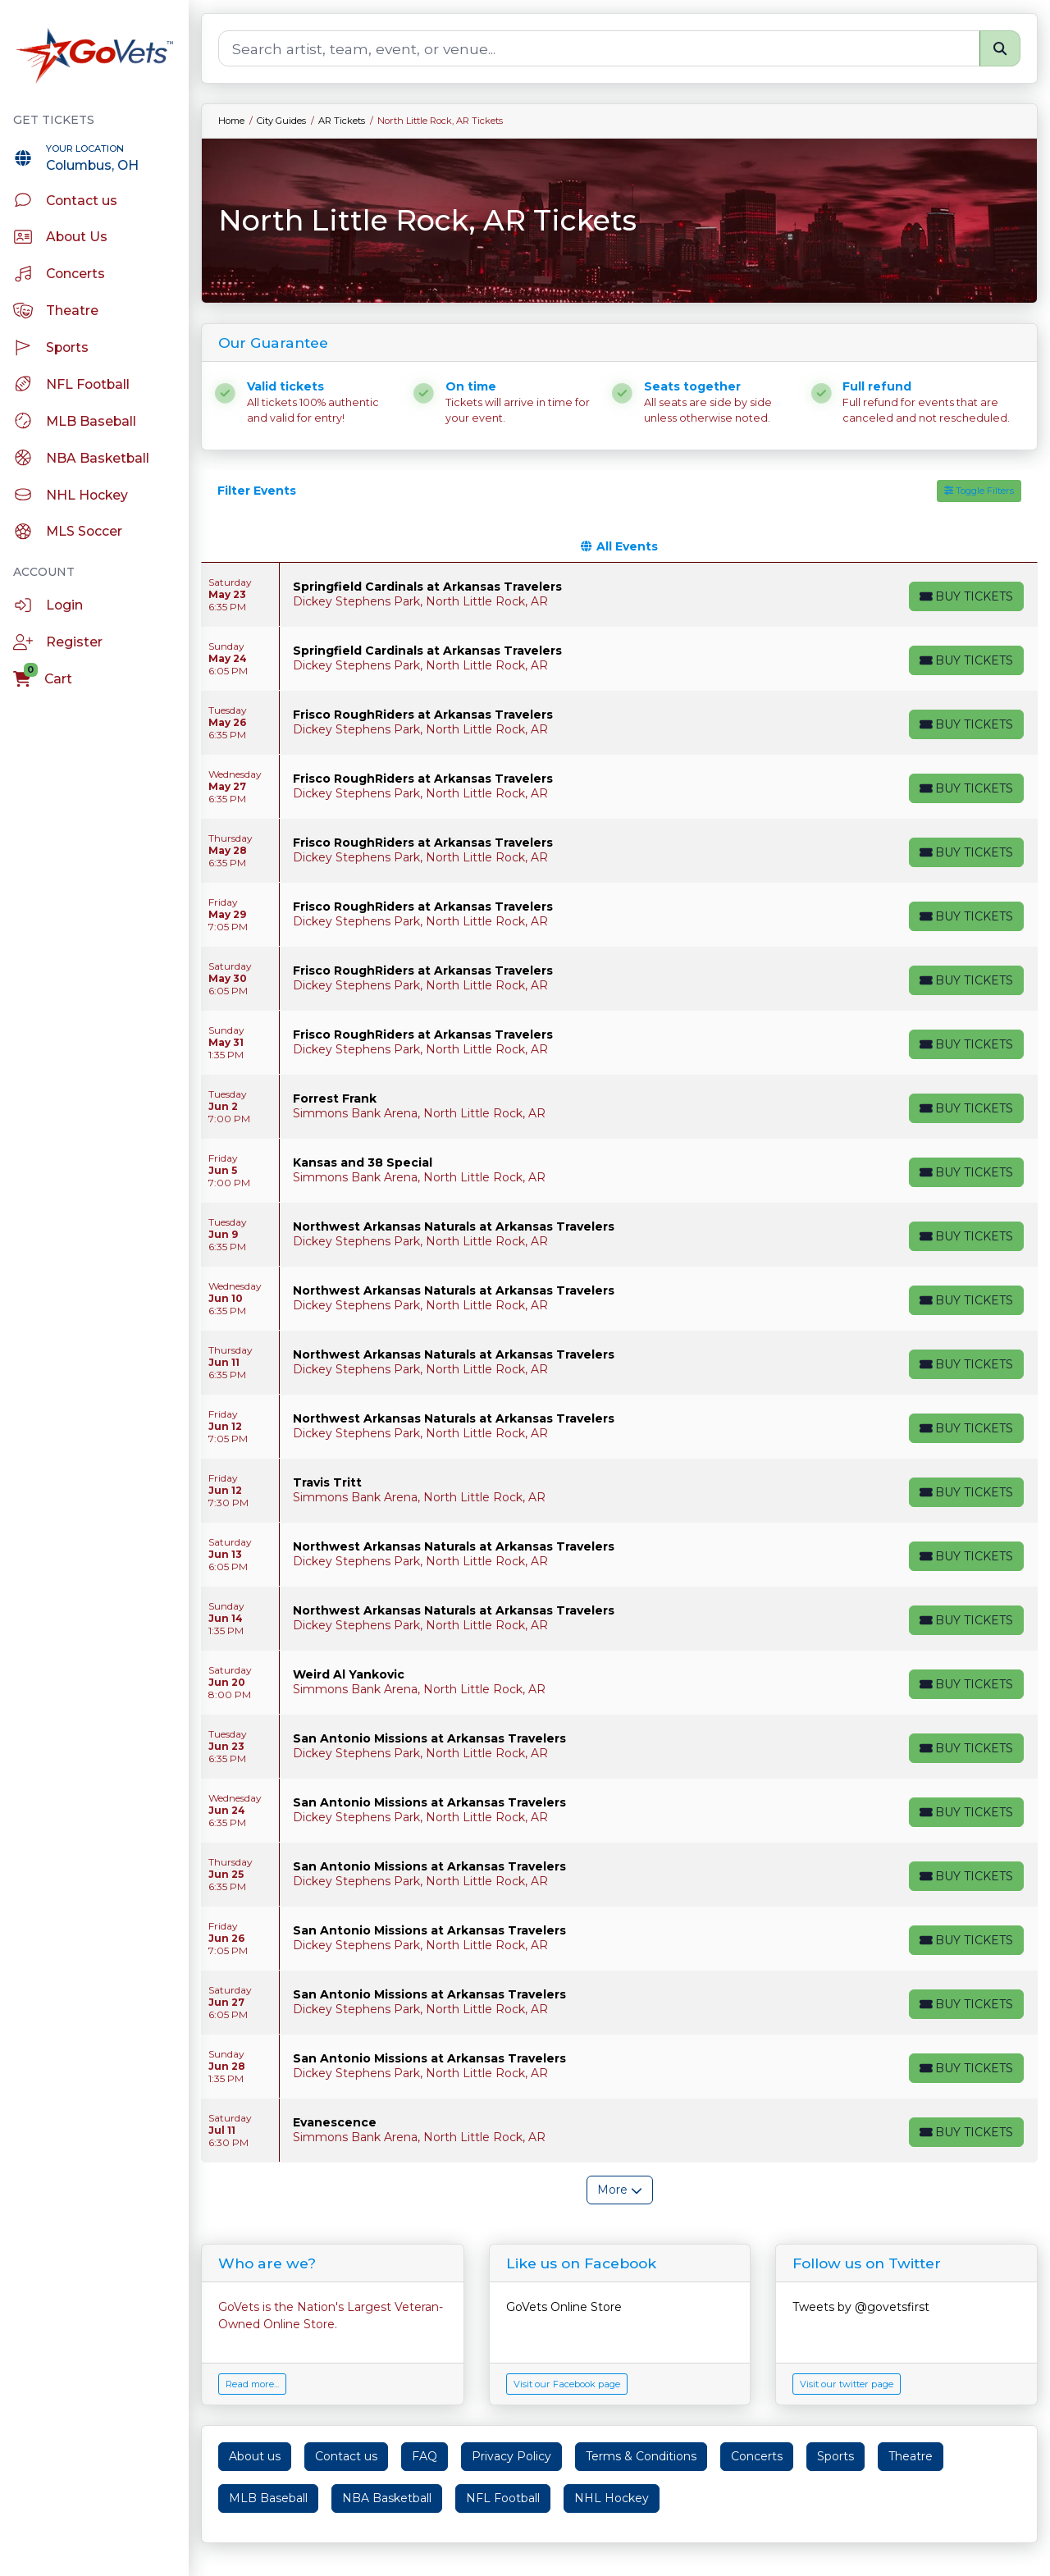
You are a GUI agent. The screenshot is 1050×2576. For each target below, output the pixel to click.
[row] (619, 595)
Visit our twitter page (846, 2384)
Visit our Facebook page (567, 2384)
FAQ (424, 2456)
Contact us (346, 2456)
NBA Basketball (386, 2498)
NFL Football (503, 2498)
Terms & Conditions (641, 2456)
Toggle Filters (979, 490)
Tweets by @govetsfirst (860, 2307)
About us (255, 2456)
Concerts (757, 2456)
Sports (835, 2456)
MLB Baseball (268, 2498)
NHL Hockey (611, 2498)
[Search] (598, 48)
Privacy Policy (511, 2456)
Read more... (252, 2384)
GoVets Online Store (564, 2307)
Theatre (910, 2456)
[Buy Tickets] (965, 596)
